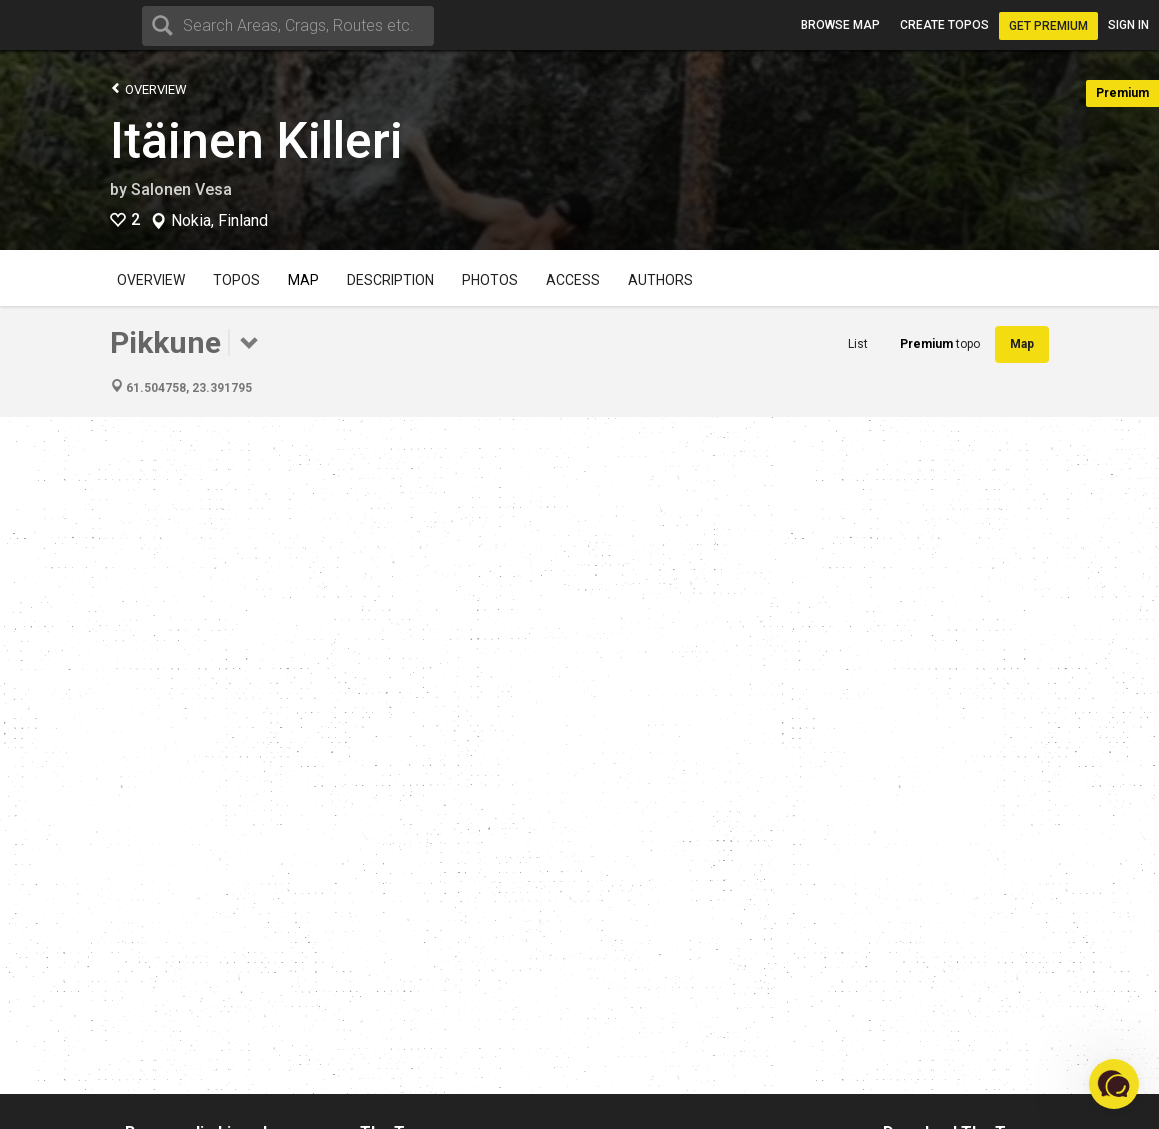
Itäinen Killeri (256, 141)
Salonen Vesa (181, 189)
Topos (236, 280)
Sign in (1128, 25)
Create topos (944, 25)
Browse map (840, 25)
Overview (148, 88)
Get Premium (1048, 26)
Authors (660, 280)
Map (303, 280)
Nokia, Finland (219, 221)
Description (390, 280)
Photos (490, 280)
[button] (1114, 1084)
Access (573, 280)
